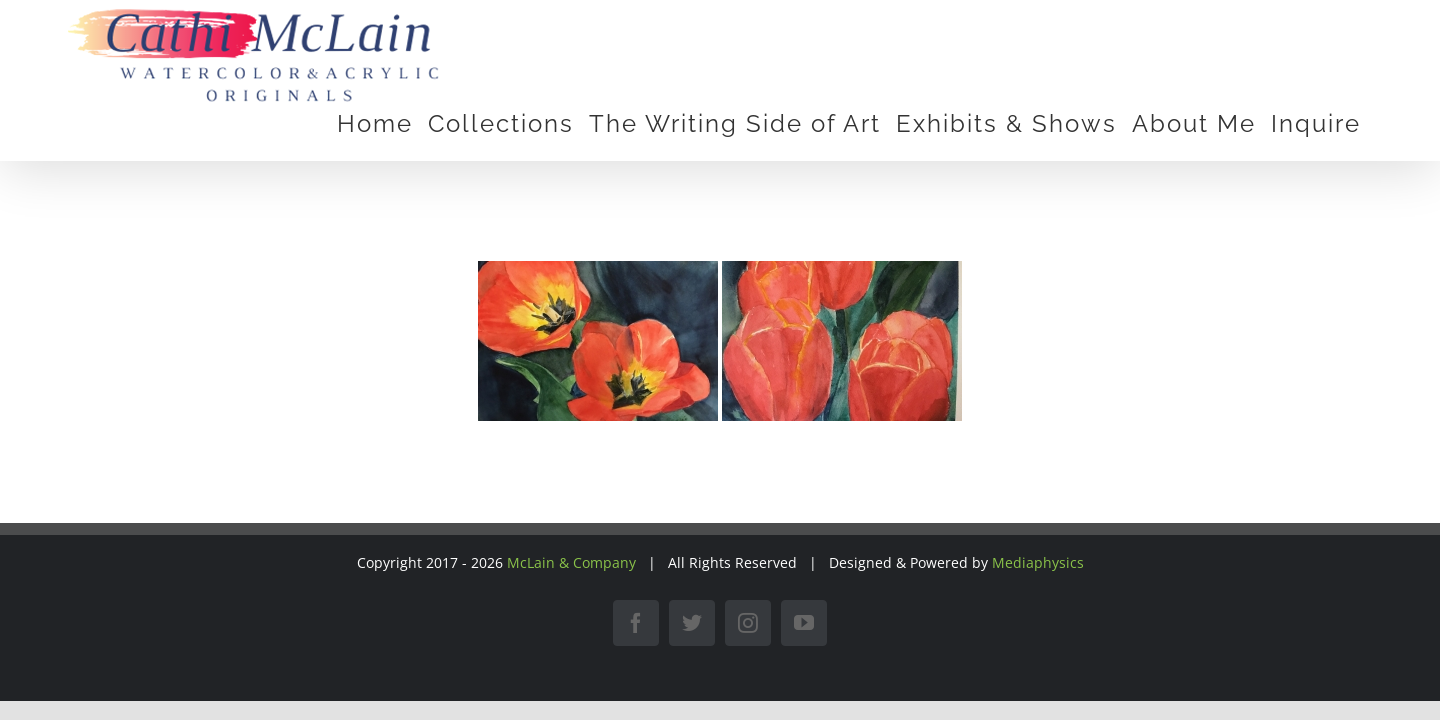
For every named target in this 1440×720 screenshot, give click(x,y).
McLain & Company (571, 562)
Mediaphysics (1038, 562)
